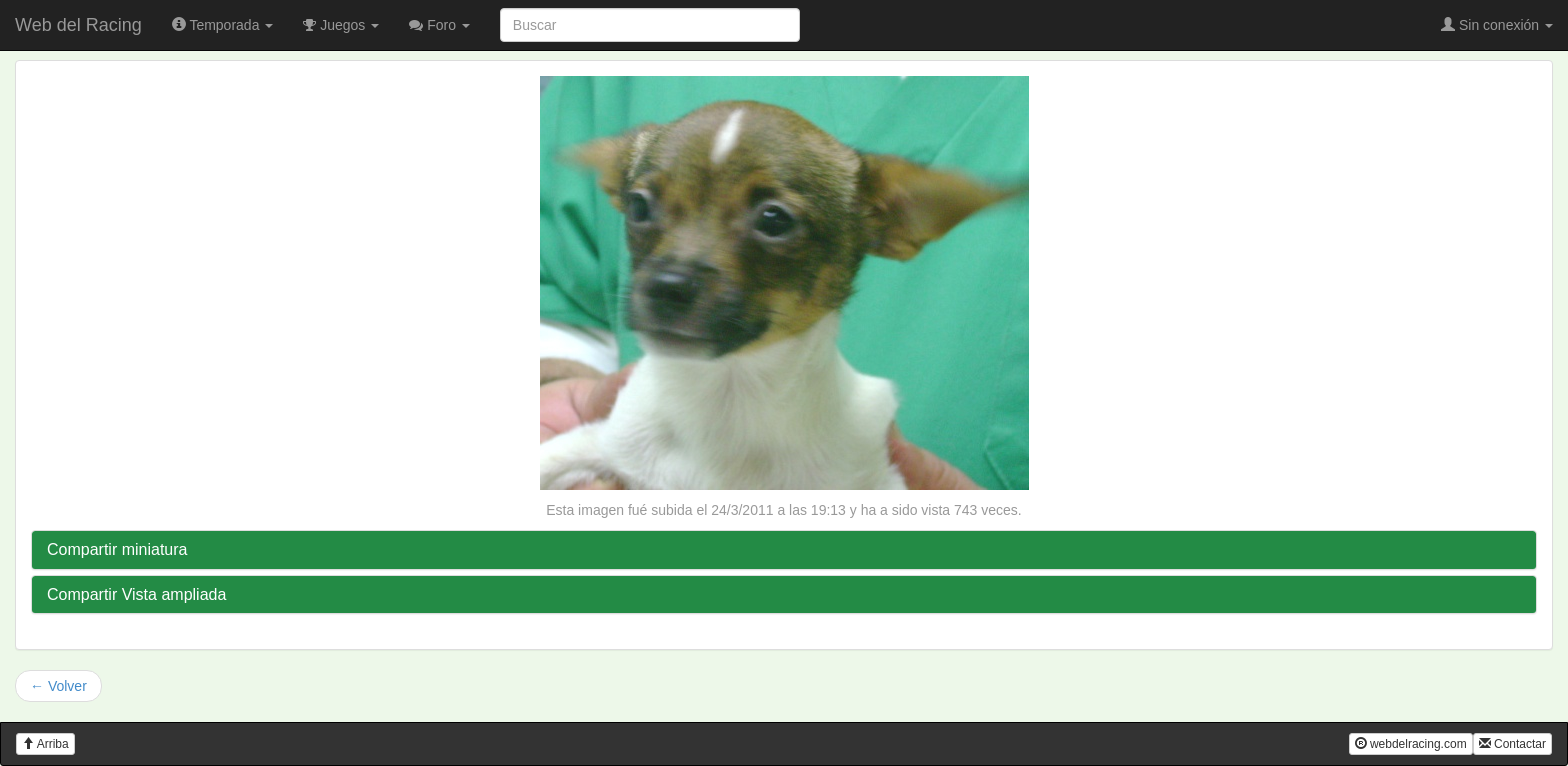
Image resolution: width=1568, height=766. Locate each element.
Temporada (223, 25)
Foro (439, 25)
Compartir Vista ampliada (136, 594)
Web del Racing (78, 25)
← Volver (58, 686)
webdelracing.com (1411, 744)
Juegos (341, 25)
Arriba (45, 744)
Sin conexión (1497, 25)
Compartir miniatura (117, 549)
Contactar (1512, 744)
